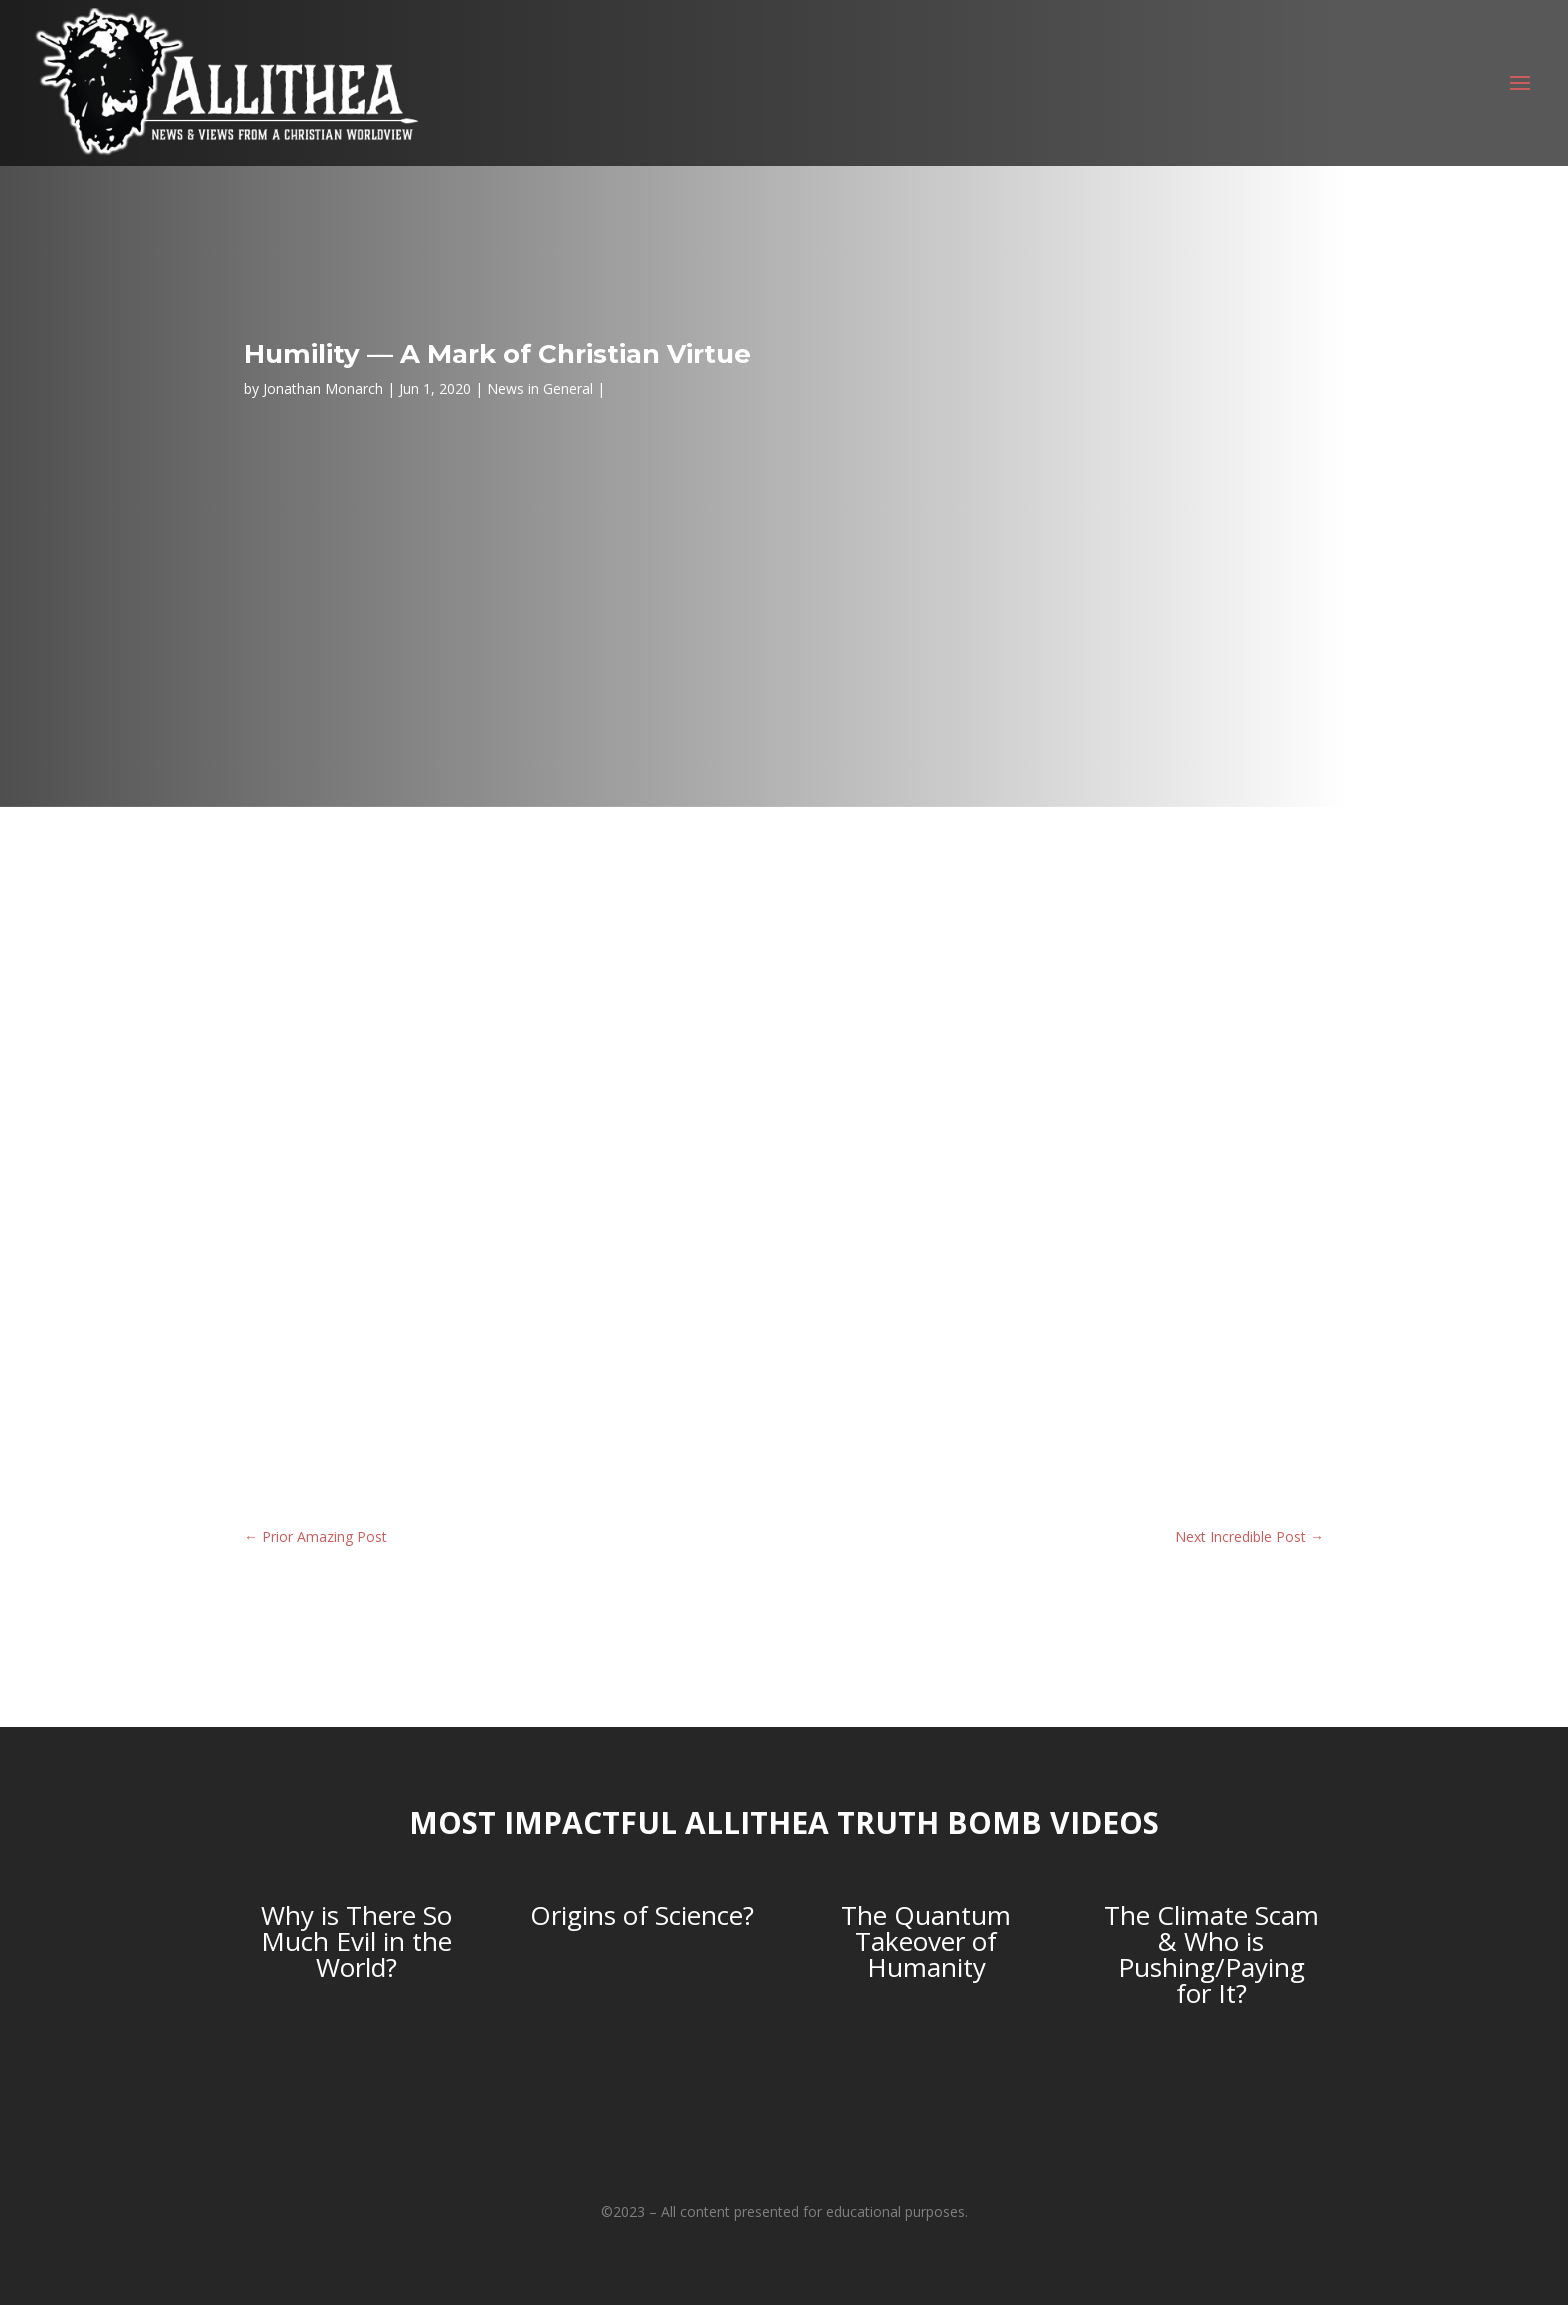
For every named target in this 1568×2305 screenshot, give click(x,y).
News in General (540, 388)
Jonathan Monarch (323, 388)
